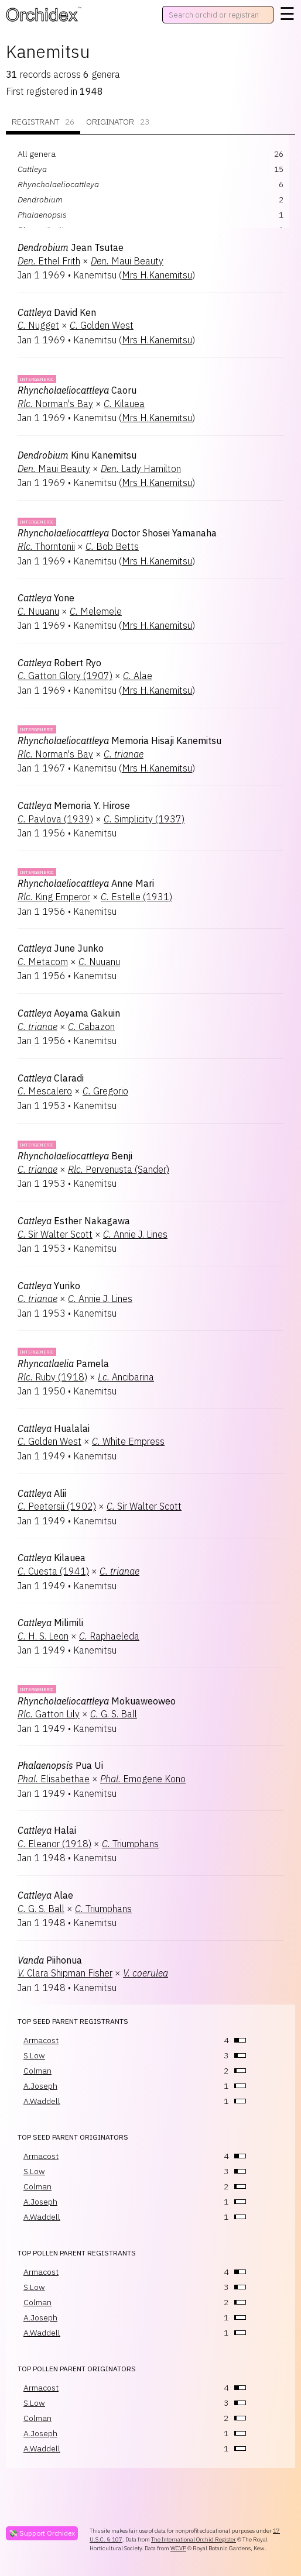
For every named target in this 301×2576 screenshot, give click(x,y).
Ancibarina (126, 1377)
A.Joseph (40, 2086)
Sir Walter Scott (55, 1234)
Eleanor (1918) (54, 1844)
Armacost (41, 2040)
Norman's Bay (55, 403)
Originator (117, 122)
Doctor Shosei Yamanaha (117, 533)
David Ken (57, 312)
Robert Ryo (59, 663)
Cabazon (91, 1026)
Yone (46, 598)
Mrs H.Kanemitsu (157, 275)
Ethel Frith (49, 261)
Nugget (38, 325)
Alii (42, 1493)
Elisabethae (54, 1779)
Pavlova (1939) (55, 819)
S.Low (34, 2055)
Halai (47, 1830)
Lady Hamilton (141, 468)
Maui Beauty (127, 261)
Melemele (96, 611)
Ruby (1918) (52, 1377)
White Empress (128, 1441)
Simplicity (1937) (144, 819)
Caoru (77, 390)
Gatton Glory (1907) (65, 675)
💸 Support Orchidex (42, 2533)
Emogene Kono (143, 1779)
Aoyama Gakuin (69, 1013)
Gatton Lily (49, 1714)
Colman (37, 2070)
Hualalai (54, 1428)
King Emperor (54, 897)
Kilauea (124, 403)
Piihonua (50, 1960)
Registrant (43, 122)
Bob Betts (112, 546)
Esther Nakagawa (74, 1221)
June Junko (61, 948)
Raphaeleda (109, 1636)
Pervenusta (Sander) (118, 1169)
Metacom (43, 961)
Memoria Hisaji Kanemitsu (119, 740)
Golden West (102, 325)
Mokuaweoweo (97, 1701)
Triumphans (130, 1844)
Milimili (50, 1622)
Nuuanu (38, 611)
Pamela (63, 1363)
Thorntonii (46, 546)
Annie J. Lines (135, 1234)
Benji (75, 1156)
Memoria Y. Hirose (74, 805)
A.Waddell (41, 2101)
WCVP (178, 2548)
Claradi (51, 1078)
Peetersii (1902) (57, 1506)
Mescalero (45, 1091)
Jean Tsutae (71, 247)
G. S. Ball (113, 1714)
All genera (37, 154)
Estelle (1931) (136, 897)
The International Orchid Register (193, 2539)
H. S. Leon (43, 1636)
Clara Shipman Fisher (65, 1973)
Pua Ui (60, 1765)
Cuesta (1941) (53, 1571)
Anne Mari (86, 883)
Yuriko (49, 1286)
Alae (137, 675)
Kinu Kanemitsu (77, 455)
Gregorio (105, 1091)
